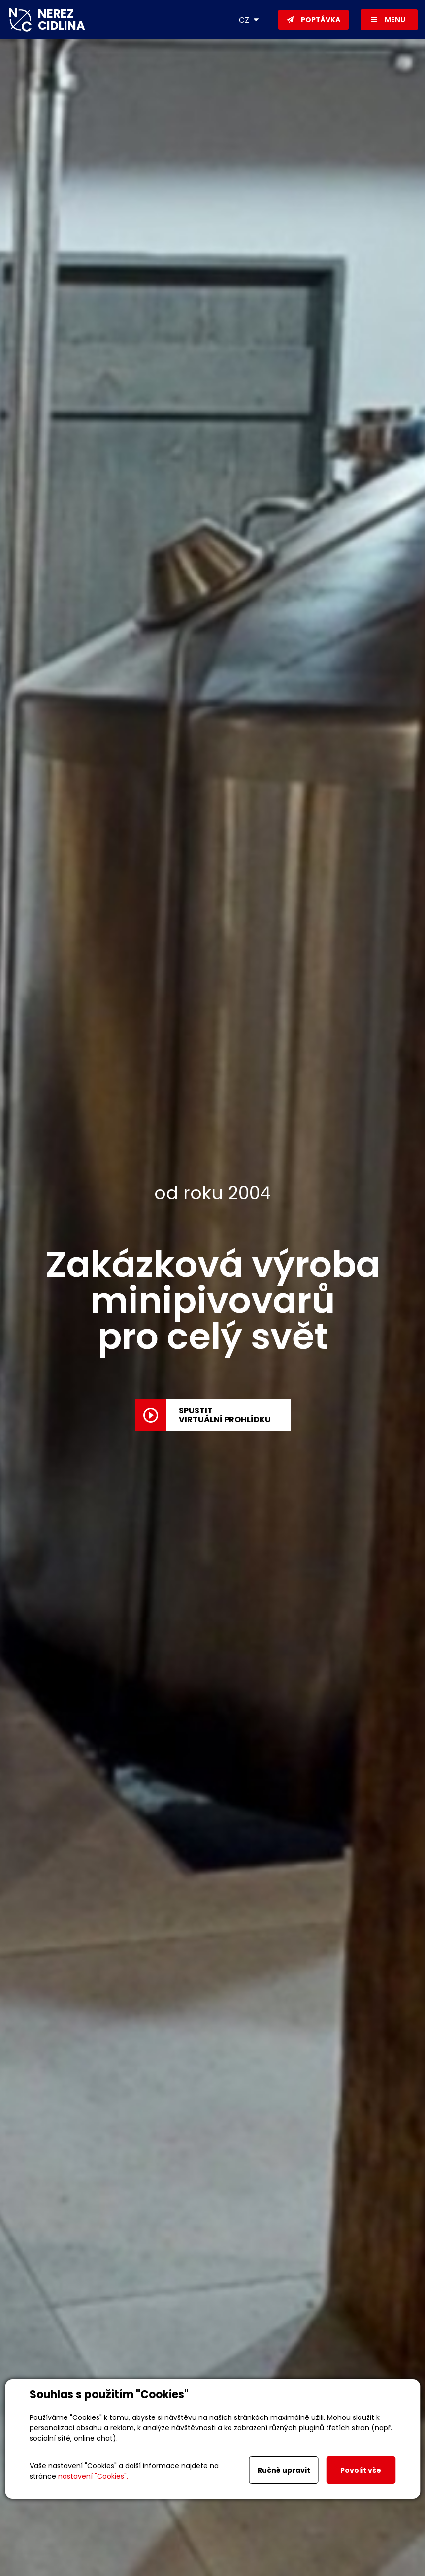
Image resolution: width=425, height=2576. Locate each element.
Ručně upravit (284, 2470)
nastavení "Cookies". (93, 2476)
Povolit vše (360, 2470)
